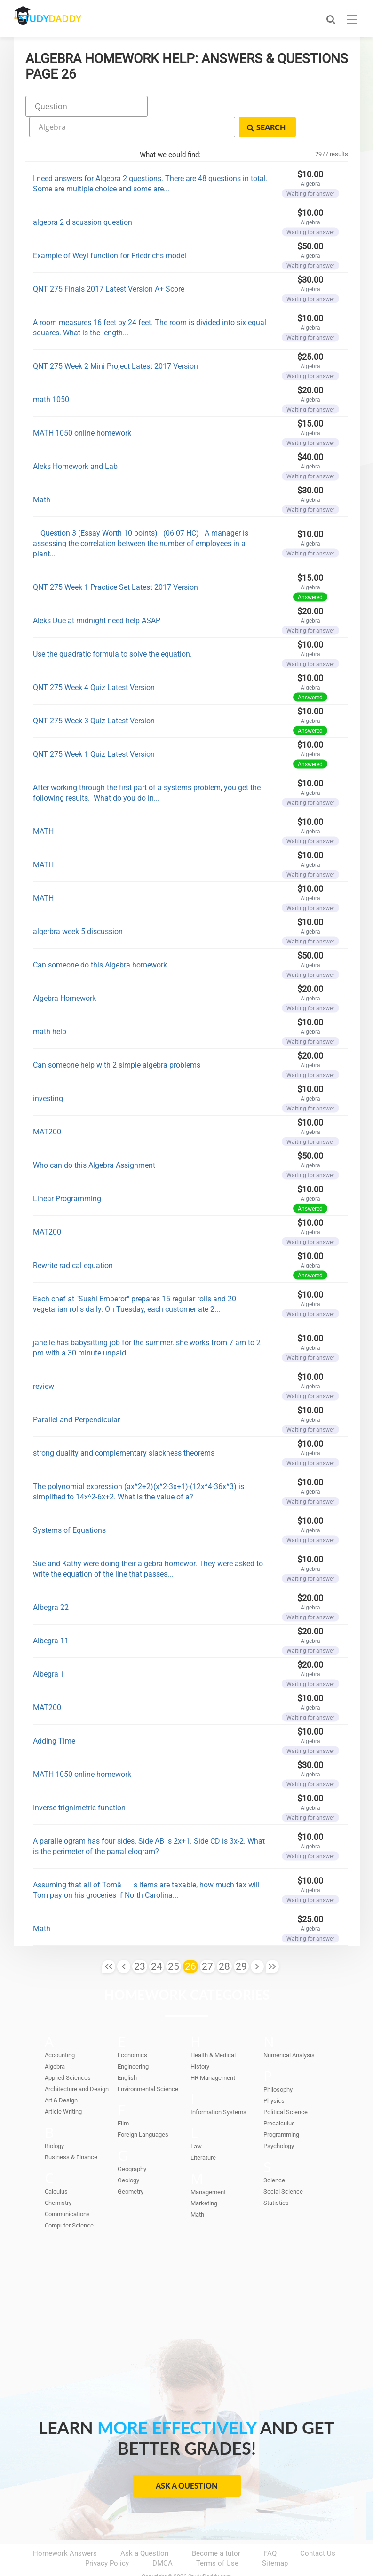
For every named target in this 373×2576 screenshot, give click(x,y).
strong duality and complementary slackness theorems (123, 1428)
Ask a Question (186, 2461)
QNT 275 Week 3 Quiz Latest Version (94, 696)
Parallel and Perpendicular (76, 1395)
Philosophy (278, 2065)
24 (156, 1942)
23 (139, 1942)
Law (196, 2121)
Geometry (130, 2167)
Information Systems (218, 2087)
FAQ (270, 2529)
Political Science (285, 2087)
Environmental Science (148, 2064)
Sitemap (275, 2539)
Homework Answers (65, 2529)
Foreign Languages (143, 2110)
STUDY (63, 18)
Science (274, 2155)
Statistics (276, 2178)
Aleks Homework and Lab (75, 441)
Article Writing (63, 2087)
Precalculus (279, 2098)
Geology (128, 2155)
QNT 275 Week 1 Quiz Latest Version (94, 729)
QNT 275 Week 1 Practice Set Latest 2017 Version (115, 562)
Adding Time (54, 1716)
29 (241, 1942)
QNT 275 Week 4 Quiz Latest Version (94, 662)
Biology (54, 2121)
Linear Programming (67, 1174)
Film (123, 2098)
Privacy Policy (107, 2539)
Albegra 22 (51, 1582)
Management (208, 2167)
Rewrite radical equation (73, 1240)
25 (173, 1942)
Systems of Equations (69, 1505)
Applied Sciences (68, 2053)
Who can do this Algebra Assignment (94, 1140)
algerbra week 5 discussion (78, 907)
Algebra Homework (64, 973)
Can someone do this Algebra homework (100, 940)
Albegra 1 (48, 1649)
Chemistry (58, 2178)
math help (49, 1007)
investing (48, 1074)
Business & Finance (71, 2132)
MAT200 (47, 1107)
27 (207, 1942)
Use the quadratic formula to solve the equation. (112, 629)
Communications (67, 2189)
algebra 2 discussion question (82, 197)
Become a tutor (216, 2529)
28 (224, 1942)
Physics (274, 2076)
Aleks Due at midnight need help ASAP (96, 596)
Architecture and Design (77, 2064)
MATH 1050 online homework (82, 408)
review (43, 1361)
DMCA (162, 2539)
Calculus (56, 2167)
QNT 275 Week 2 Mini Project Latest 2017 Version (115, 341)
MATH (43, 806)
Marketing (203, 2178)
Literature (203, 2133)
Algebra (55, 2041)
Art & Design (61, 2075)
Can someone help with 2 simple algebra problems (116, 1040)
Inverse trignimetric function (79, 1783)
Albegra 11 (51, 1616)
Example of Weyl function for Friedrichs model (109, 231)
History (199, 2041)
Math (41, 475)
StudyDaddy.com (209, 2552)
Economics (132, 2030)
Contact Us (317, 2529)
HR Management (212, 2053)
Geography (132, 2144)
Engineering (133, 2041)
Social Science (283, 2167)
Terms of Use (217, 2539)
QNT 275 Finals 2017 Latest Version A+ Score (108, 264)
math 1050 (51, 375)
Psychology (278, 2121)
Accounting (60, 2030)
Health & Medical (213, 2030)
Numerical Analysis (289, 2030)
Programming (281, 2110)
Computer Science (69, 2200)
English (127, 2053)
